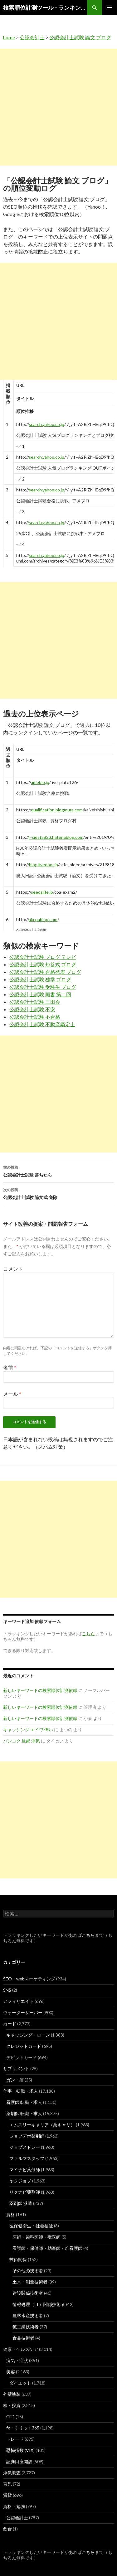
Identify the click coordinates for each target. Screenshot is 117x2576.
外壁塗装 (12, 2394)
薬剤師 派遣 (20, 2203)
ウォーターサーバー (22, 2012)
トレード (15, 2439)
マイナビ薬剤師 (24, 2169)
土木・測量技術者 (29, 2281)
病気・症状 (17, 2360)
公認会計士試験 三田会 (34, 1002)
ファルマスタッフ (26, 2158)
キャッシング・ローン (28, 2034)
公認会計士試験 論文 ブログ (80, 37)
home (9, 37)
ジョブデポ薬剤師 (26, 2136)
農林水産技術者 (27, 2315)
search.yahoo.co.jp (46, 424)
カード (9, 2023)
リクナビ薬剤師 (24, 2192)
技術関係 (18, 2259)
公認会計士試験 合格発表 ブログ (45, 972)
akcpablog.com (43, 919)
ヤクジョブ (20, 2180)
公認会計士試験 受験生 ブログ (42, 987)
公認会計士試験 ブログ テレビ (42, 957)
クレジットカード (23, 2046)
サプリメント (16, 2068)
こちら (88, 1935)
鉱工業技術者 (25, 2326)
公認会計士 (32, 37)
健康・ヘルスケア (20, 2349)
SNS (7, 1990)
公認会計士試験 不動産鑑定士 (42, 1024)
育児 (7, 2484)
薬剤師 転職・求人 (24, 2113)
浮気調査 (12, 2472)
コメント (13, 1269)
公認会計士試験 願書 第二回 (40, 994)
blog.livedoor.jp (43, 864)
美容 (10, 2371)
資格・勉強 (14, 2506)
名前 (9, 1367)
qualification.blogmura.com (57, 809)
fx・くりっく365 (22, 2427)
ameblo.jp (40, 782)
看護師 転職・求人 (24, 2102)
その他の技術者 (27, 2270)
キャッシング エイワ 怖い (28, 1729)
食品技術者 (23, 2338)
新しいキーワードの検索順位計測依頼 (40, 1690)
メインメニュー (109, 7)
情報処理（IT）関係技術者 (38, 2304)
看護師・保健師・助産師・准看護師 (47, 2248)
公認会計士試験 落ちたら (58, 1170)
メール (12, 1394)
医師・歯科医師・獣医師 (36, 2237)
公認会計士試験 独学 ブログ (40, 979)
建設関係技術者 (27, 2293)
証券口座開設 (19, 2461)
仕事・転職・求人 (20, 2091)
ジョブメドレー (24, 2147)
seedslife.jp (42, 892)
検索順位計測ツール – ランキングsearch (45, 7)
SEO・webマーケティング (29, 1978)
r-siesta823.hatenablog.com (56, 837)
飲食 (7, 2528)
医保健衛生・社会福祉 (31, 2225)
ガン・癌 (15, 2079)
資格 (10, 2214)
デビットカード (21, 2057)
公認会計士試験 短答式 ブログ (42, 964)
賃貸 (7, 2495)
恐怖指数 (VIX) (20, 2450)
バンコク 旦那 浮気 (21, 1740)
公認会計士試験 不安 (32, 1009)
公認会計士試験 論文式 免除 (58, 1193)
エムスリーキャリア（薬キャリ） (42, 2124)
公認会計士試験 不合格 (34, 1017)
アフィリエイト (18, 2001)
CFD (10, 2416)
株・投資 (12, 2405)
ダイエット (20, 2382)
